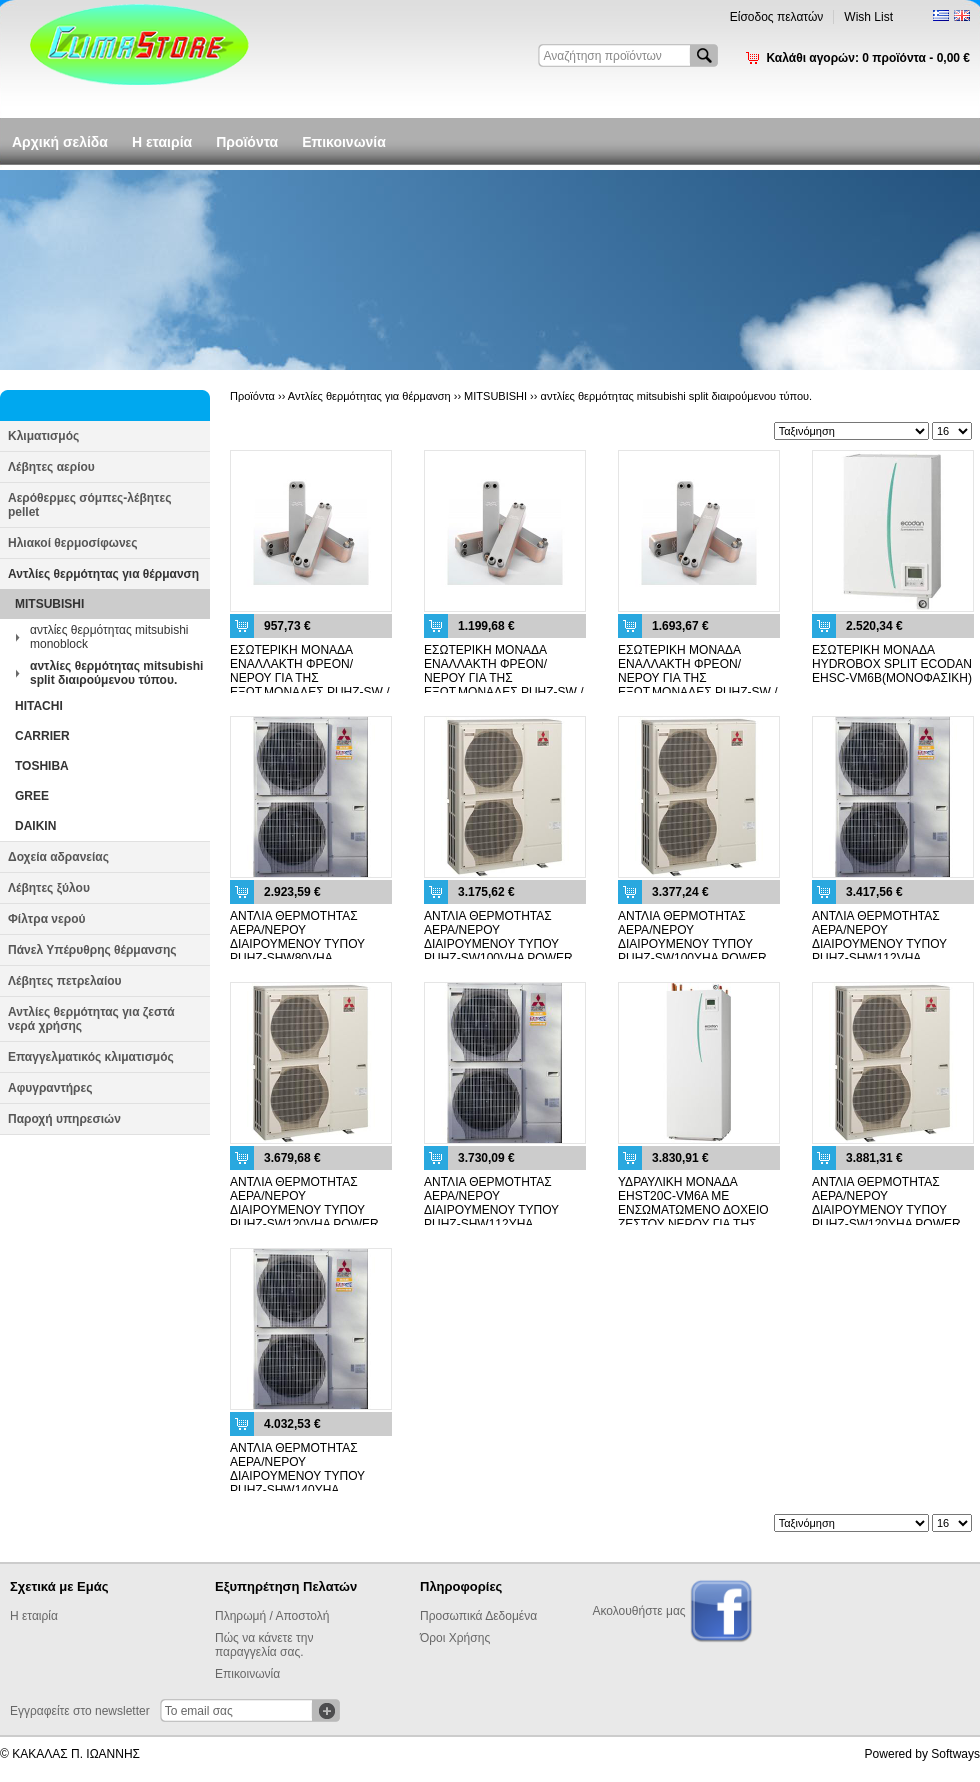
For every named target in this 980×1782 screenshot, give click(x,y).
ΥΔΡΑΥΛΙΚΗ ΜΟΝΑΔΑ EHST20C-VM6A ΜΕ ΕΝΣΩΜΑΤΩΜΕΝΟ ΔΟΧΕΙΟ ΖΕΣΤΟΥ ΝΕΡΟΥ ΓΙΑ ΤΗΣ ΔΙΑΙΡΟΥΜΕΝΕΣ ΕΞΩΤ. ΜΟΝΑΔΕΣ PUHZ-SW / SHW (696, 1217)
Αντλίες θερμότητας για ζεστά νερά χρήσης (91, 1019)
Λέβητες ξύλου (49, 888)
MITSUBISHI (49, 604)
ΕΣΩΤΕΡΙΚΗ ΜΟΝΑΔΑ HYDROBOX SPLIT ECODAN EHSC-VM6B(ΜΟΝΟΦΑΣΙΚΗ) (892, 664)
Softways (955, 1754)
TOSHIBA (42, 766)
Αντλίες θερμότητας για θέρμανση (103, 574)
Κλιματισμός (43, 436)
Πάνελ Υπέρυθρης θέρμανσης (92, 950)
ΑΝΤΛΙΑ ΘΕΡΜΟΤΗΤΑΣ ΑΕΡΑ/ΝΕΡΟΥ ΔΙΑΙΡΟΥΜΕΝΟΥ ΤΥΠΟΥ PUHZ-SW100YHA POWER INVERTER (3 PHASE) (692, 944)
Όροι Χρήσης (455, 1638)
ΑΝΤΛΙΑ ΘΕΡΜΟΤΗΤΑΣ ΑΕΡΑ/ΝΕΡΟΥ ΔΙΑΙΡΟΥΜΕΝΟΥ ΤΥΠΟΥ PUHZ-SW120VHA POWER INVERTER (304, 1210)
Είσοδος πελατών (777, 17)
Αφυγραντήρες (50, 1088)
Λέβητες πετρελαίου (65, 981)
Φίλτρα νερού (46, 919)
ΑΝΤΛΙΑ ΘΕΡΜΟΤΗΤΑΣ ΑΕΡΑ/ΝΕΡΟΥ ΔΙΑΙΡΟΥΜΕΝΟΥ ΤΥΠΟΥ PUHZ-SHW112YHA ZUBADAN (491, 1210)
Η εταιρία (162, 142)
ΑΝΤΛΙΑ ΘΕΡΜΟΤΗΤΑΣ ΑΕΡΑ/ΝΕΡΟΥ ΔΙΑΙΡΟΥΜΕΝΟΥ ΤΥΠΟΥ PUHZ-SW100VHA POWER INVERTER (498, 944)
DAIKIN (35, 826)
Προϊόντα (247, 142)
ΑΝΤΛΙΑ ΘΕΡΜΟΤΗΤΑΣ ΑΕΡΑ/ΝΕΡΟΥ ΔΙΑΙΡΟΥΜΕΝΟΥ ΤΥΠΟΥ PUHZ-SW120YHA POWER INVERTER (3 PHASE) (886, 1210)
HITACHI (39, 706)
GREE (32, 796)
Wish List (868, 17)
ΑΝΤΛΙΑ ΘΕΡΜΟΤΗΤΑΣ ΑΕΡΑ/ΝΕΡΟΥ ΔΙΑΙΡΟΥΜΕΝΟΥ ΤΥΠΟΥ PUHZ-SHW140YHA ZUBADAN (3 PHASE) (297, 1476)
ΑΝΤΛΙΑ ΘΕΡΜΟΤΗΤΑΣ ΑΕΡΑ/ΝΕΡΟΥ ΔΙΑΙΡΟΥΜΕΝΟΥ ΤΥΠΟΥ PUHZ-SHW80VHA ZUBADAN (297, 944)
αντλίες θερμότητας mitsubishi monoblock (109, 637)
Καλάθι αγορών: (868, 58)
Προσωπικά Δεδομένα (478, 1616)
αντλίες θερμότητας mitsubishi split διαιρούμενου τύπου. (116, 673)
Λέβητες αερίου (51, 467)
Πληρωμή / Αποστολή (272, 1616)
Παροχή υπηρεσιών (64, 1119)
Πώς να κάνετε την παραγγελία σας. (264, 1645)
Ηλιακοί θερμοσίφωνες (73, 543)
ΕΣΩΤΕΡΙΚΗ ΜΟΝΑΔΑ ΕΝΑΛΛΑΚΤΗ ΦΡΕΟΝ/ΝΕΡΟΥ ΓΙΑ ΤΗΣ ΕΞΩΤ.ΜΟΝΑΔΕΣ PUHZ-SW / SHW (310, 678)
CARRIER (42, 736)
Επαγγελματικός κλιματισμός (91, 1057)
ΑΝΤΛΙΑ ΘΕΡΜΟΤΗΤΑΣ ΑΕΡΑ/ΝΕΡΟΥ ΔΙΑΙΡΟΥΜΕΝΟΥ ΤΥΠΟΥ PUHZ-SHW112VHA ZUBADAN (879, 944)
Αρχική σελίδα (60, 142)
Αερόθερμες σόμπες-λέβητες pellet (89, 505)
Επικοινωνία (344, 142)
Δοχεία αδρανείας (58, 857)
